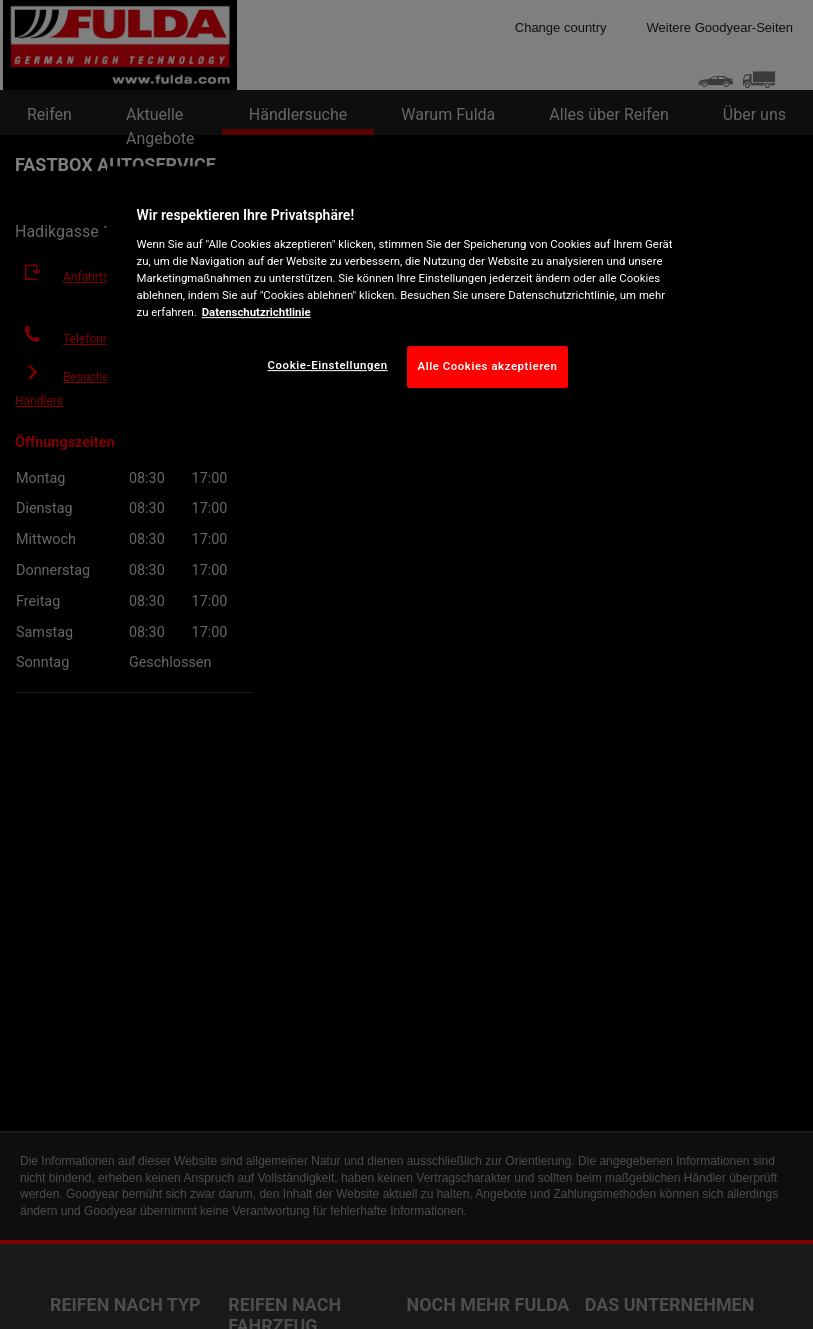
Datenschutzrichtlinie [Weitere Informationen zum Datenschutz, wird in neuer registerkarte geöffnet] (256, 312)
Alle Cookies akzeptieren (488, 366)
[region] (407, 292)
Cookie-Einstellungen (328, 365)
